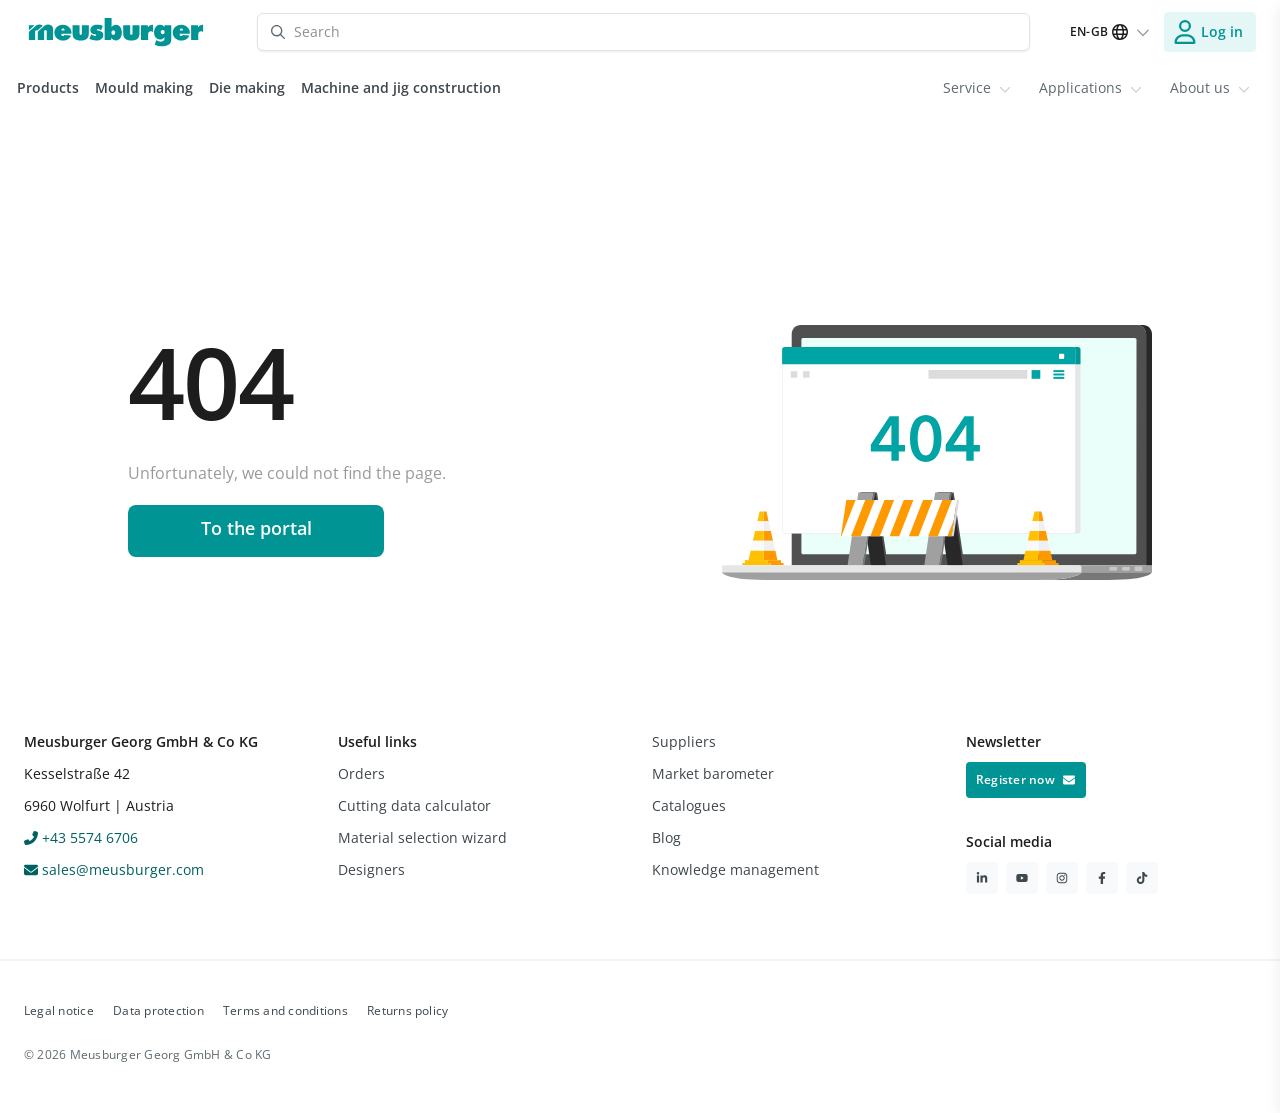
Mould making (144, 87)
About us (1210, 87)
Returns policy (407, 1010)
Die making (247, 87)
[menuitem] (977, 88)
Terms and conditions (285, 1010)
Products (48, 87)
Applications (1090, 87)
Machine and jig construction (401, 87)
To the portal (256, 528)
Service (977, 87)
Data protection (158, 1010)
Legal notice (59, 1010)
